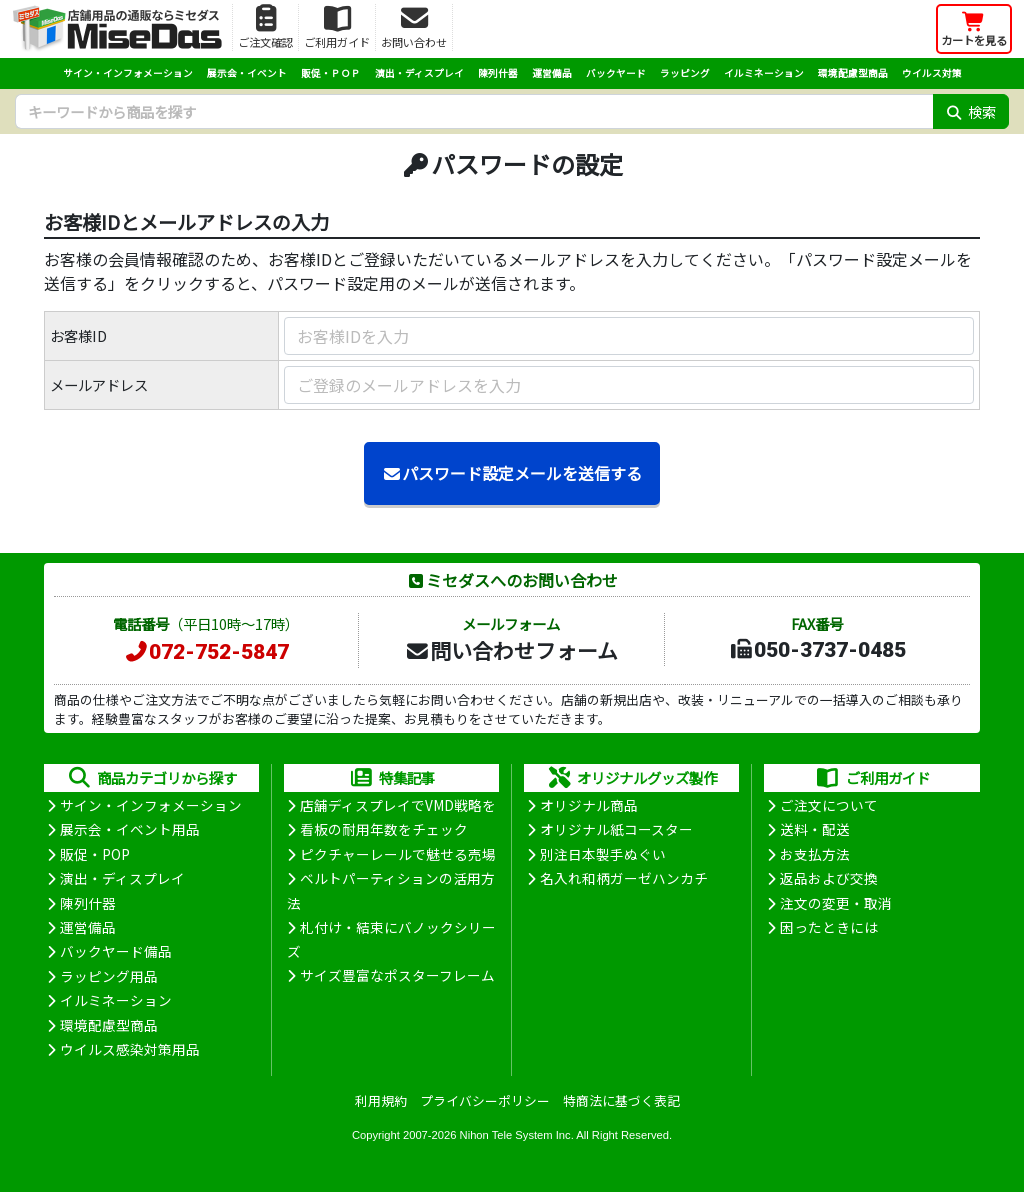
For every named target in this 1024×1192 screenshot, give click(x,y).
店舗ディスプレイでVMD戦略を (398, 805)
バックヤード (616, 73)
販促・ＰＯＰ (331, 73)
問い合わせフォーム (511, 650)
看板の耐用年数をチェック (384, 829)
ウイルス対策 (932, 73)
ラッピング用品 (109, 976)
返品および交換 (829, 878)
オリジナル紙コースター (616, 829)
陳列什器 (498, 73)
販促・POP (95, 854)
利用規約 (381, 1100)
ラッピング (685, 73)
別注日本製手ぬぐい (603, 854)
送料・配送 (815, 829)
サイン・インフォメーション (128, 73)
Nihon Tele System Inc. (517, 1135)
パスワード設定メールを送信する (512, 473)
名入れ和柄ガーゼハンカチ (624, 878)
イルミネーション (764, 73)
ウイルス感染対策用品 (130, 1049)
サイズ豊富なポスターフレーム (397, 975)
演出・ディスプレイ (419, 73)
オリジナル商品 (589, 805)
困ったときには (829, 927)
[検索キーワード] (474, 112)
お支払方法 (815, 854)
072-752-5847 (206, 652)
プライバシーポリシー (485, 1100)
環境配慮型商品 (853, 73)
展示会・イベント (247, 73)
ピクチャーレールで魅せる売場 (398, 854)
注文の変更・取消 (836, 903)
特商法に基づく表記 (621, 1100)
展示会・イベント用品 (130, 829)
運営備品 (552, 73)
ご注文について (829, 805)
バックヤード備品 (116, 951)
